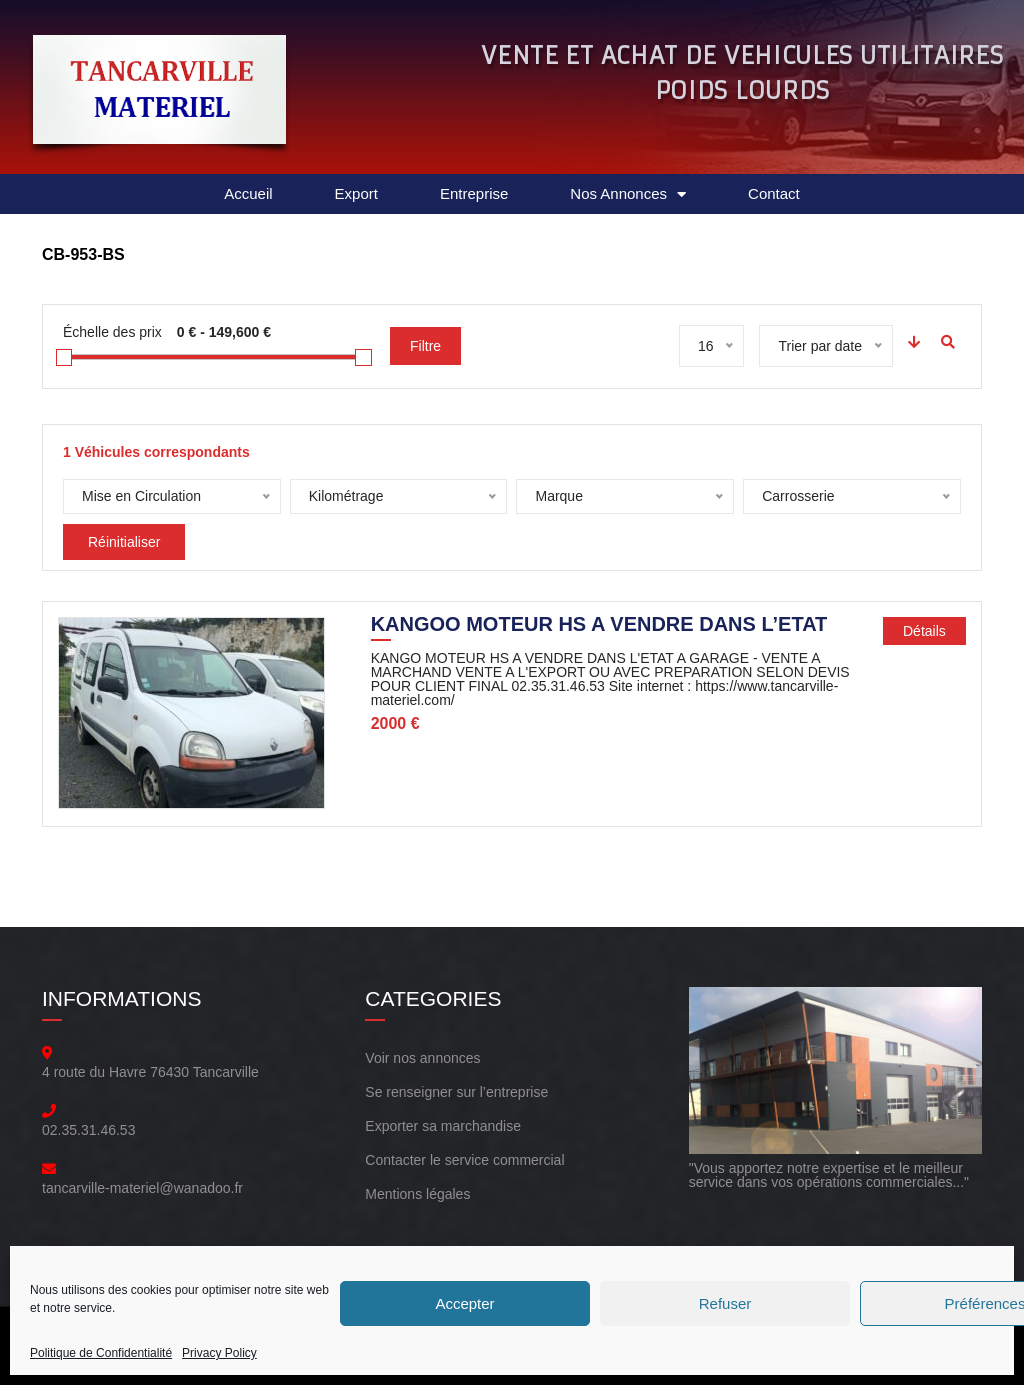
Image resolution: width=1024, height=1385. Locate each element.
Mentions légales (417, 1194)
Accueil (248, 193)
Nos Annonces (628, 194)
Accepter (464, 1303)
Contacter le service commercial (464, 1160)
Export (356, 193)
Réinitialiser (124, 542)
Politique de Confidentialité (101, 1353)
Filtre (425, 346)
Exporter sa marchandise (443, 1126)
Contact (774, 193)
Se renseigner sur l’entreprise (456, 1092)
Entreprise (474, 193)
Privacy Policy (219, 1353)
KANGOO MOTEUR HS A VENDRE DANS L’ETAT (599, 626)
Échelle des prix (112, 332)
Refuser (725, 1303)
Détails (924, 631)
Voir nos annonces (422, 1058)
